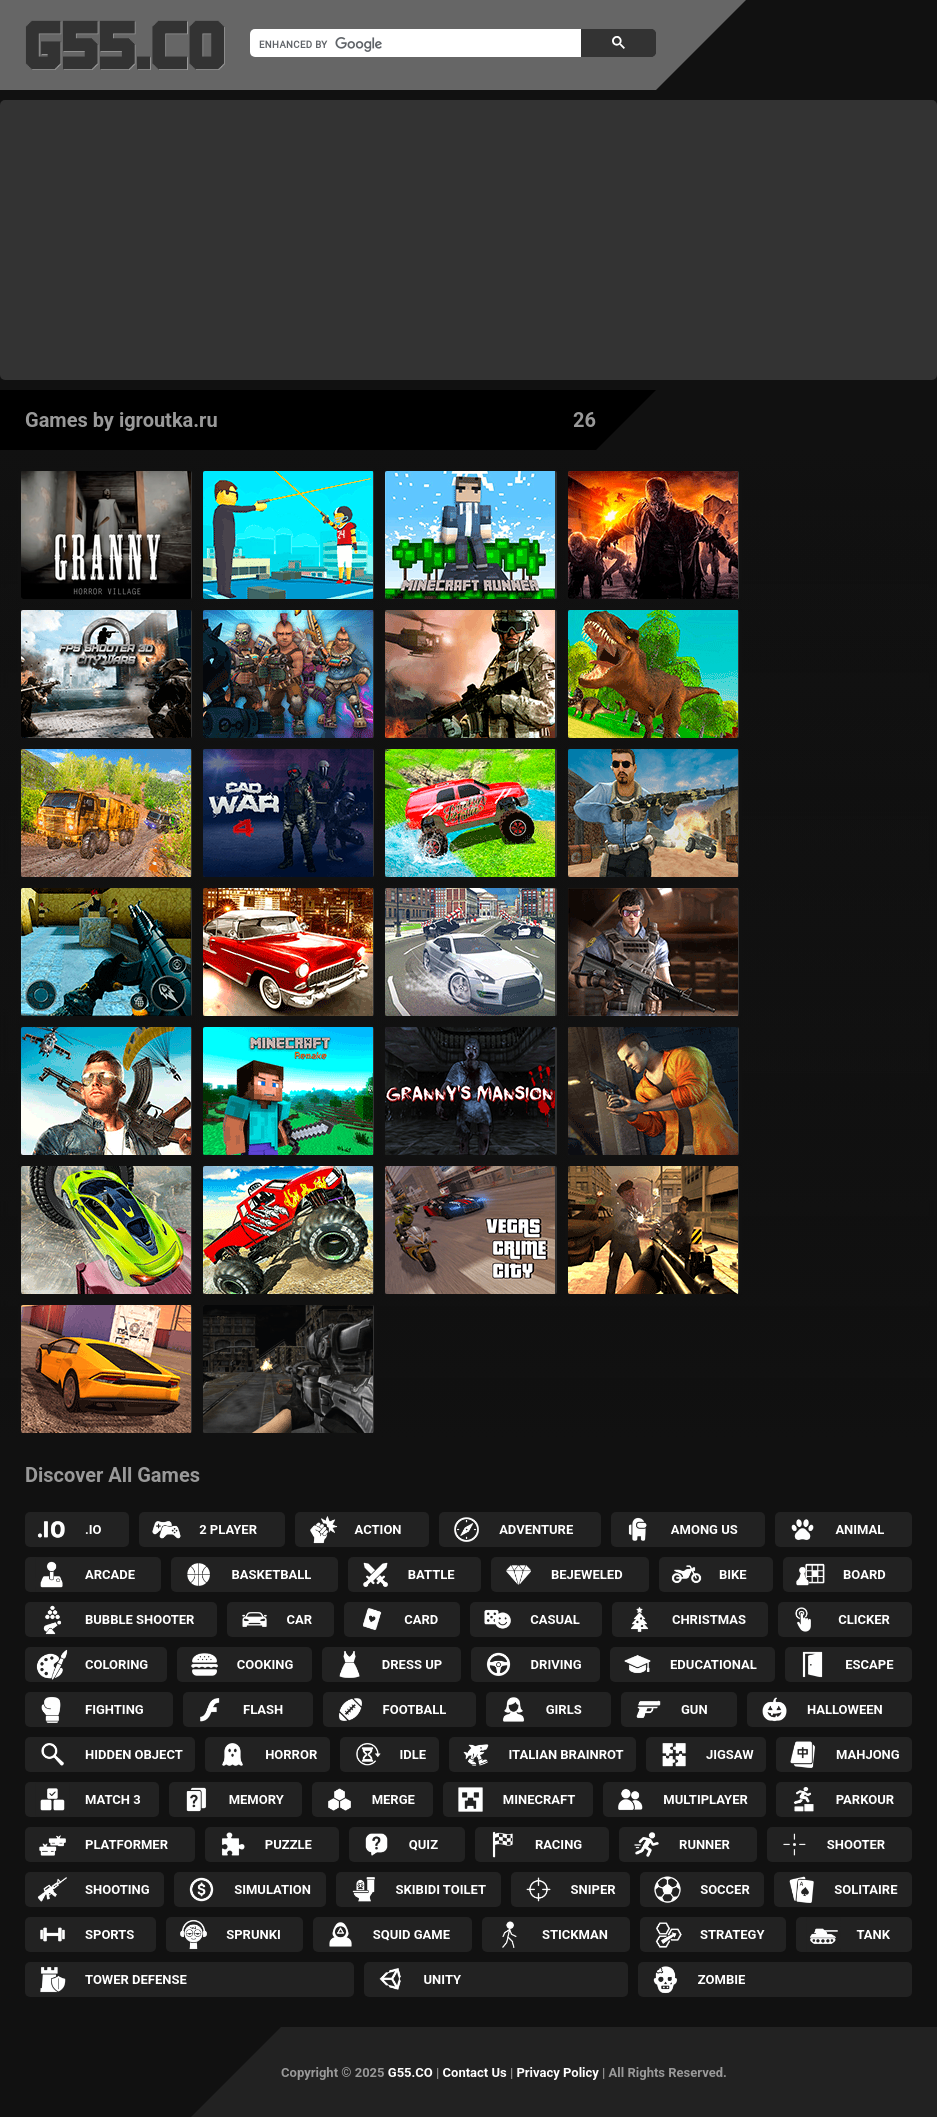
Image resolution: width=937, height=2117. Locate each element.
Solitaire (865, 1889)
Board (864, 1574)
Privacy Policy (557, 2072)
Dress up (412, 1664)
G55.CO (410, 2072)
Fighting (114, 1709)
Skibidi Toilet (441, 1889)
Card (421, 1619)
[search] (413, 44)
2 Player (228, 1529)
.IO (93, 1529)
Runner (704, 1844)
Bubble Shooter (139, 1619)
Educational (713, 1664)
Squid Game (411, 1934)
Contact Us (475, 2072)
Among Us (704, 1529)
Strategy (732, 1934)
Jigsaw (730, 1754)
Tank (873, 1934)
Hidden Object (134, 1754)
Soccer (725, 1889)
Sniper (593, 1889)
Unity (443, 1979)
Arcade (110, 1574)
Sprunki (253, 1934)
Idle (413, 1754)
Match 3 (113, 1799)
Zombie (721, 1979)
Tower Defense (136, 1979)
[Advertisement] (468, 240)
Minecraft (539, 1799)
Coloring (116, 1664)
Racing (558, 1844)
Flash (263, 1709)
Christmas (709, 1619)
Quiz (423, 1844)
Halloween (845, 1709)
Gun (694, 1709)
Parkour (865, 1799)
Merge (393, 1799)
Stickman (575, 1934)
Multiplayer (705, 1799)
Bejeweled (587, 1574)
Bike (733, 1574)
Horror (291, 1754)
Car (300, 1619)
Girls (564, 1709)
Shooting (117, 1889)
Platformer (126, 1844)
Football (415, 1709)
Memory (256, 1799)
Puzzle (288, 1844)
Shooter (856, 1844)
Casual (554, 1619)
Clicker (864, 1619)
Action (378, 1529)
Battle (431, 1574)
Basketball (271, 1574)
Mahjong (868, 1754)
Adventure (536, 1529)
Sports (109, 1934)
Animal (859, 1529)
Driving (556, 1664)
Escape (869, 1664)
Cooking (265, 1664)
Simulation (272, 1889)
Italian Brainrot (566, 1754)
